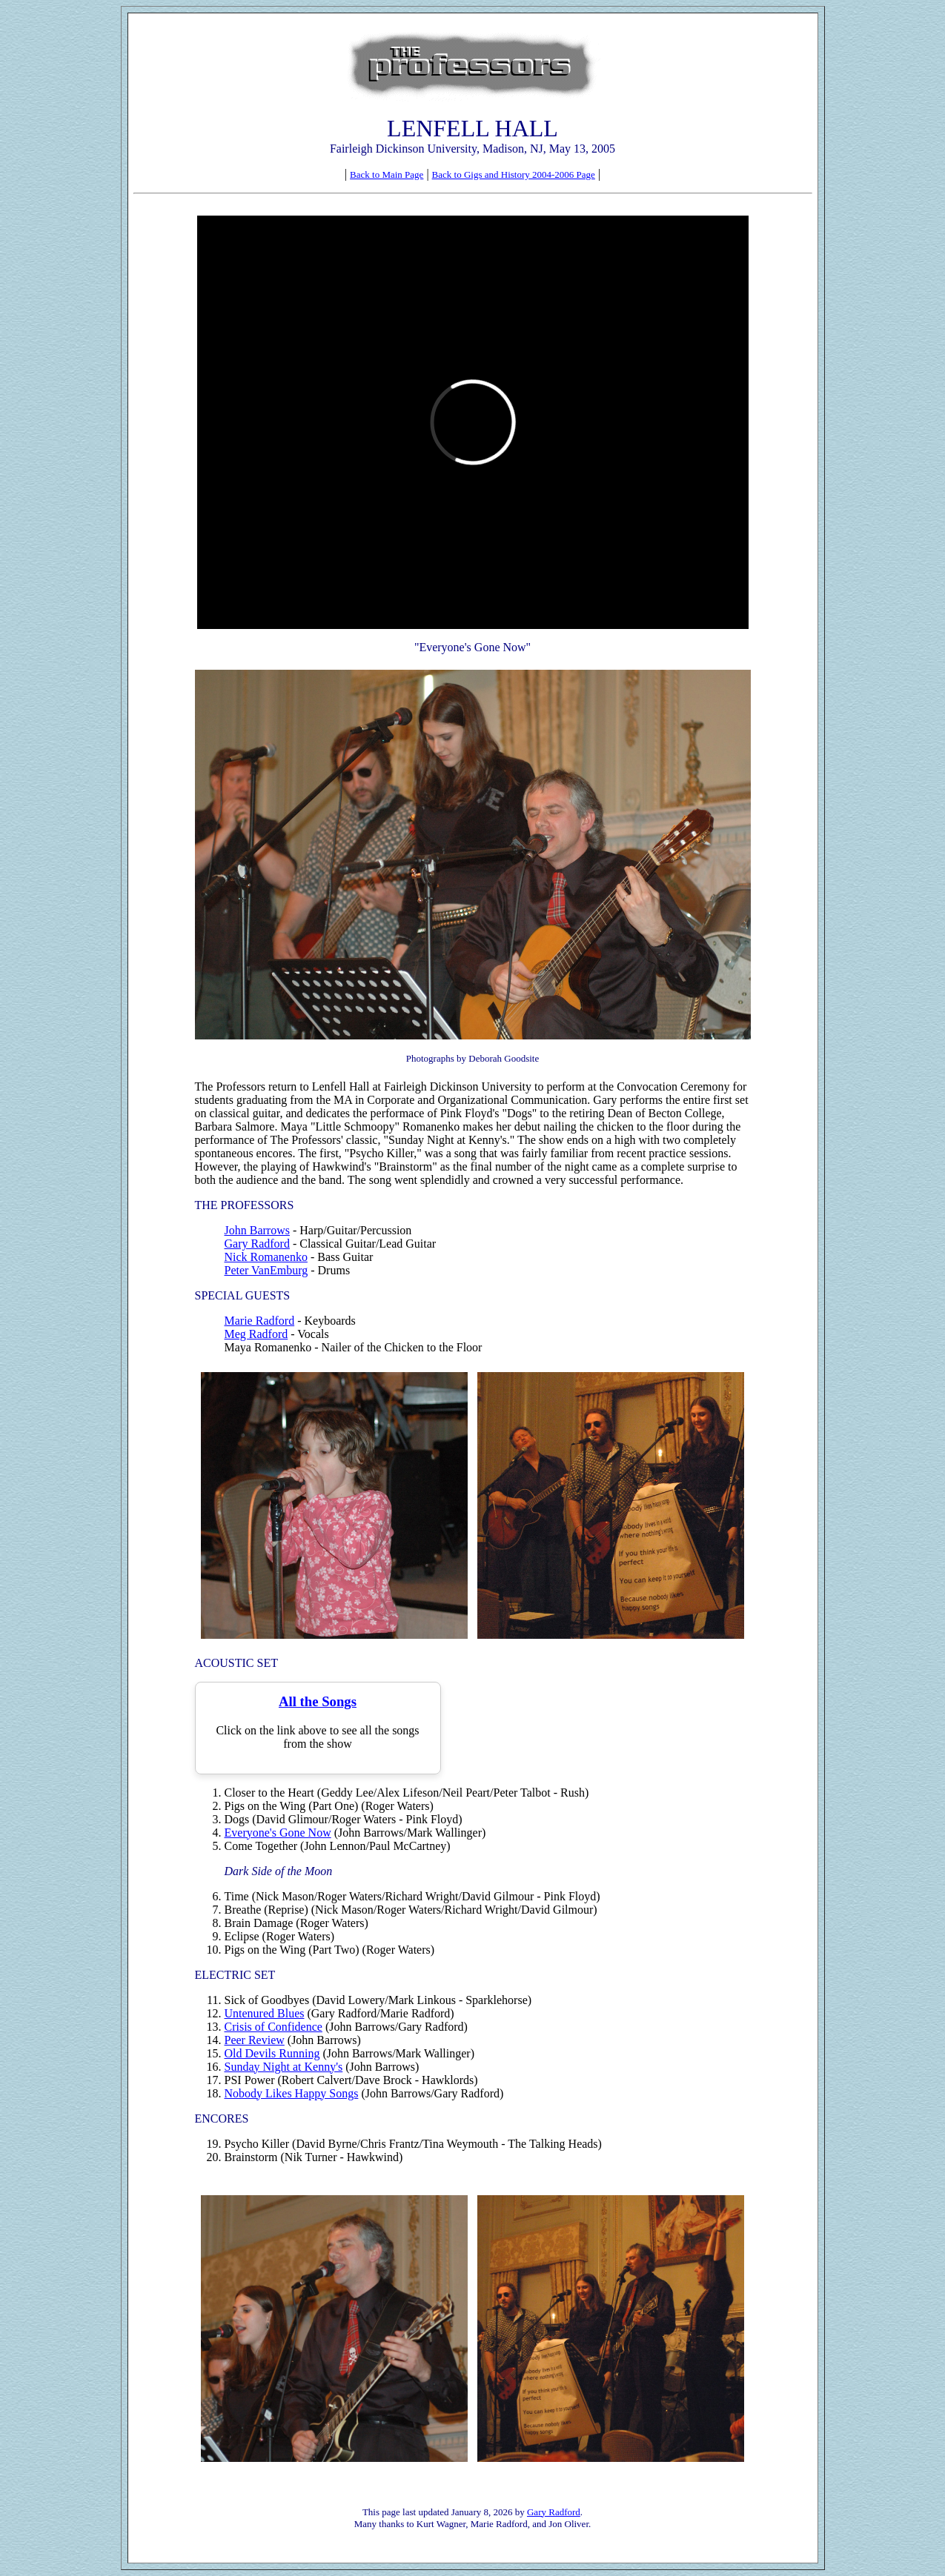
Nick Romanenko (266, 1257)
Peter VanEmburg (266, 1270)
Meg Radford (256, 1334)
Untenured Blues (265, 2013)
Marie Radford (260, 1320)
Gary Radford (257, 1243)
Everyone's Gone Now (278, 1832)
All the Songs (318, 1701)
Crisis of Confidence (273, 2026)
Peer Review (255, 2040)
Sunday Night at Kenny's (284, 2066)
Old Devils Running (272, 2053)
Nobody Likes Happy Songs (292, 2093)
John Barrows (257, 1230)
